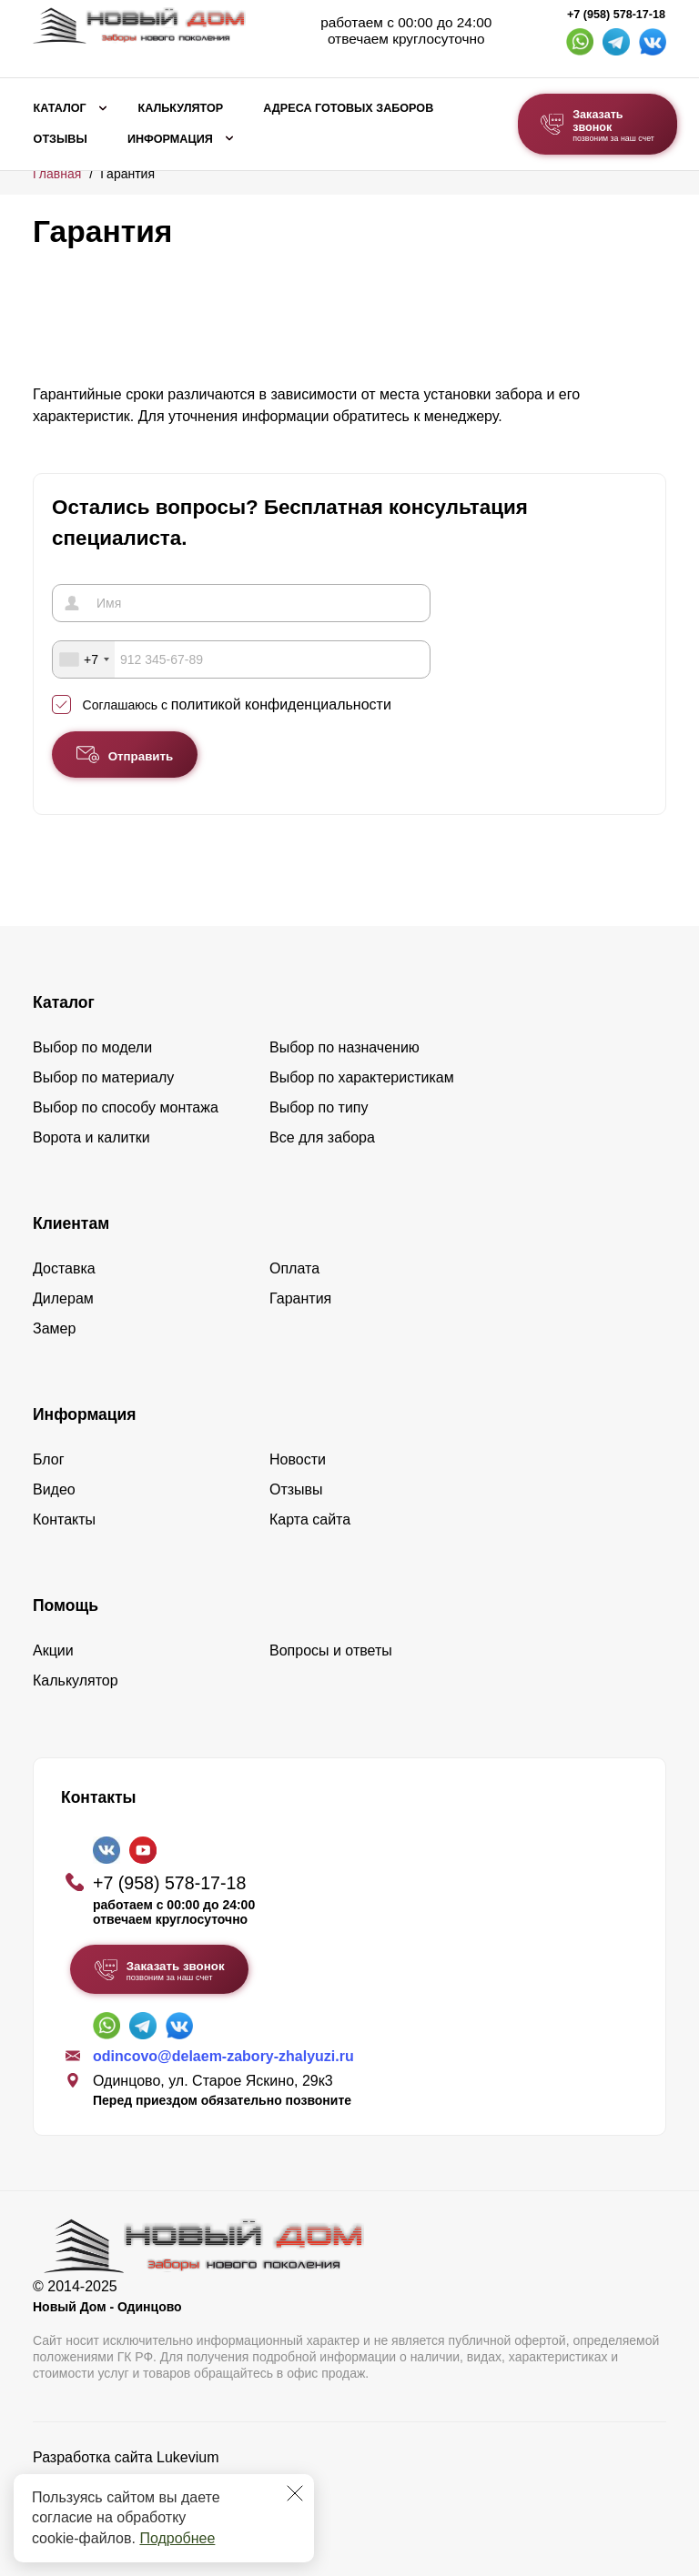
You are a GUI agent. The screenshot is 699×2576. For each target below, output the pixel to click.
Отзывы (60, 139)
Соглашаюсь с (237, 705)
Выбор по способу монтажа (125, 1107)
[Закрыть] (294, 2493)
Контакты (64, 1519)
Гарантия (300, 1298)
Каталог (60, 108)
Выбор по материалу (103, 1077)
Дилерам (63, 1298)
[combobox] (84, 659)
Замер (54, 1328)
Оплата (294, 1268)
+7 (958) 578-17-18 (616, 14)
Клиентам (71, 1223)
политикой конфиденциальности (281, 704)
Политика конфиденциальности (140, 2482)
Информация (170, 139)
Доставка (64, 1268)
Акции (53, 1650)
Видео (54, 1489)
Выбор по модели (92, 1047)
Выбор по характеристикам (361, 1077)
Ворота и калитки (91, 1137)
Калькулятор (180, 108)
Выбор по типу (319, 1107)
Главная (57, 173)
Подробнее (177, 2538)
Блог (49, 1459)
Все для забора (322, 1137)
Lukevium (187, 2457)
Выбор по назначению (344, 1047)
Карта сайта (309, 1519)
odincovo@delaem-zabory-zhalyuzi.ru (223, 2056)
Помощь (65, 1605)
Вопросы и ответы (330, 1650)
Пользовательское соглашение (137, 2503)
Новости (297, 1459)
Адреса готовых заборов (348, 108)
